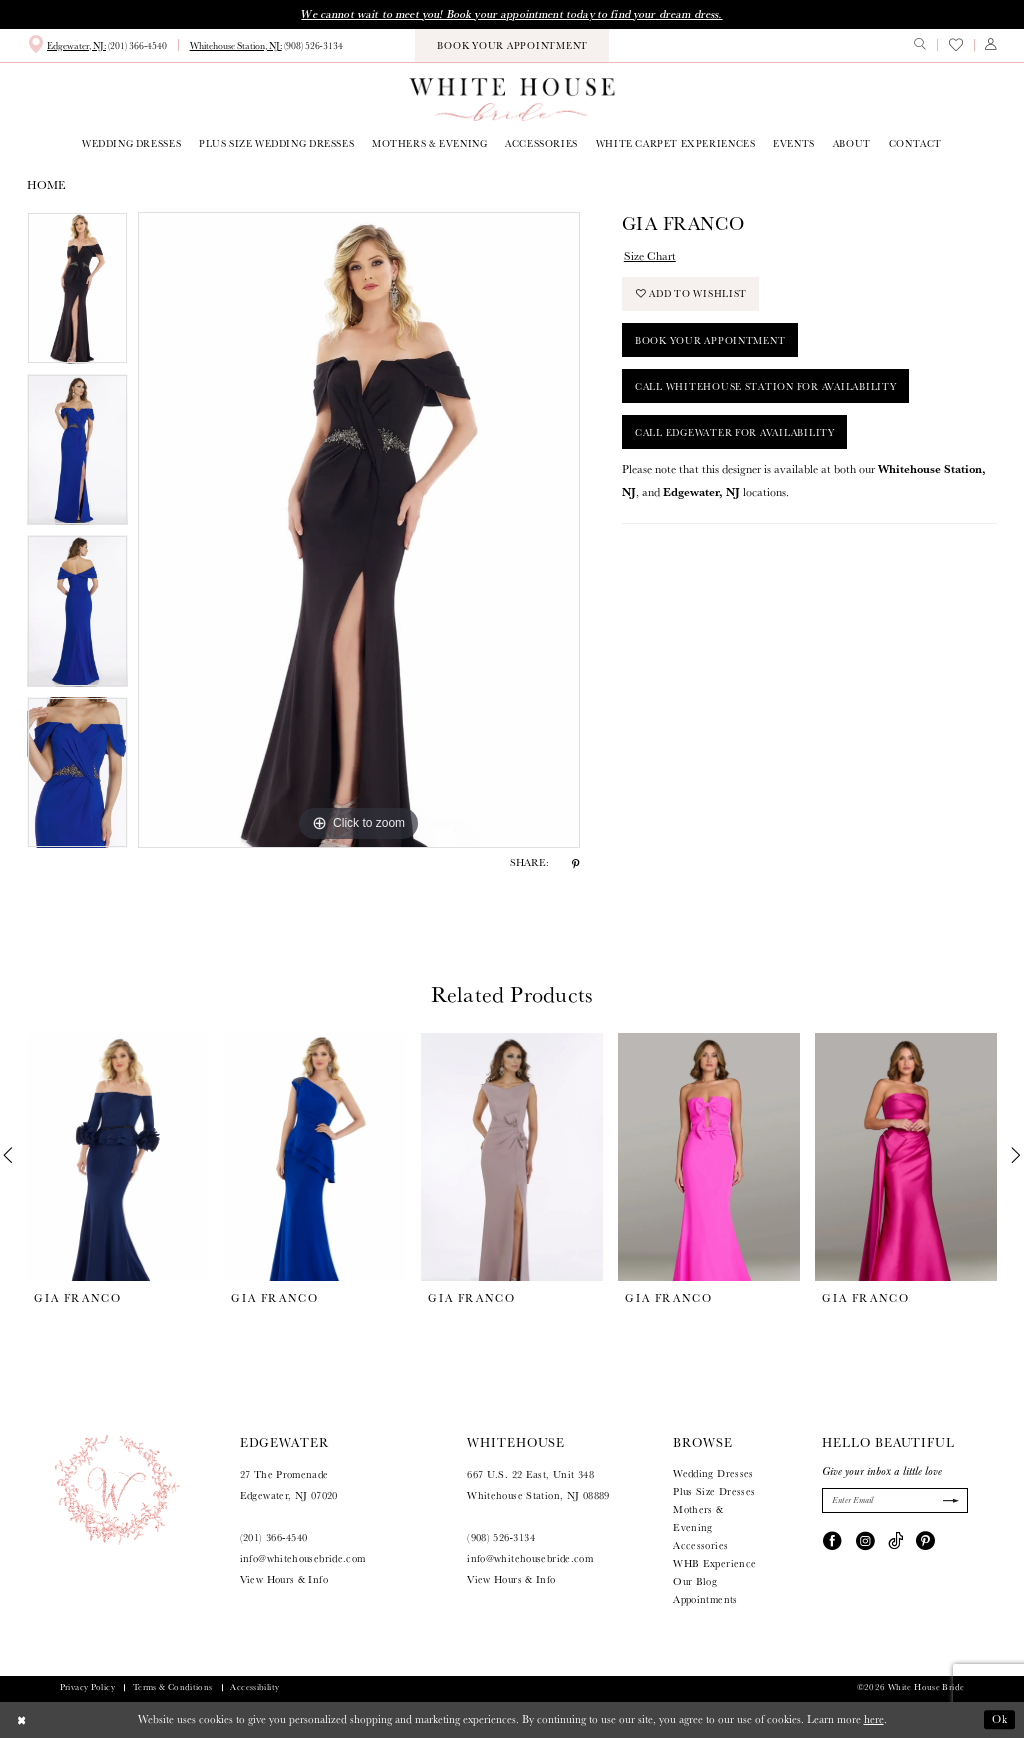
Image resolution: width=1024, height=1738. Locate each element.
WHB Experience (714, 1563)
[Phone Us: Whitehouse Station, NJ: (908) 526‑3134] (266, 46)
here (874, 1719)
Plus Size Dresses (714, 1491)
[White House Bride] (511, 99)
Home (46, 184)
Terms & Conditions (173, 1687)
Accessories (700, 1545)
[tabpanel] (77, 293)
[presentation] (118, 1156)
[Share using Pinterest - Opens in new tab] (575, 863)
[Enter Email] (895, 1500)
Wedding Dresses (713, 1473)
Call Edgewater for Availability (735, 432)
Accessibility (254, 1687)
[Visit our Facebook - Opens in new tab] (832, 1540)
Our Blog (695, 1581)
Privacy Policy (87, 1687)
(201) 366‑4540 (274, 1537)
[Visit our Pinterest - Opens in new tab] (925, 1540)
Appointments (705, 1599)
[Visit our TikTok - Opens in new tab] (895, 1540)
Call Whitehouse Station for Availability (766, 386)
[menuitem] (97, 45)
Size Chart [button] (650, 255)
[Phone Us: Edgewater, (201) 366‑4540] (97, 45)
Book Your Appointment (710, 340)
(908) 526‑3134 (501, 1537)
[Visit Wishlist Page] (955, 45)
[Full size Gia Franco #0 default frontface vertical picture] (359, 530)
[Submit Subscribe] (949, 1500)
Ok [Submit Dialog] (1000, 1719)
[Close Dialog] (22, 1720)
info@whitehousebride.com (303, 1558)
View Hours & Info (284, 1579)
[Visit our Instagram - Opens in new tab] (865, 1540)
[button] (991, 45)
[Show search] (920, 45)
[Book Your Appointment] (512, 45)
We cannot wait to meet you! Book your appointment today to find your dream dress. (511, 14)
